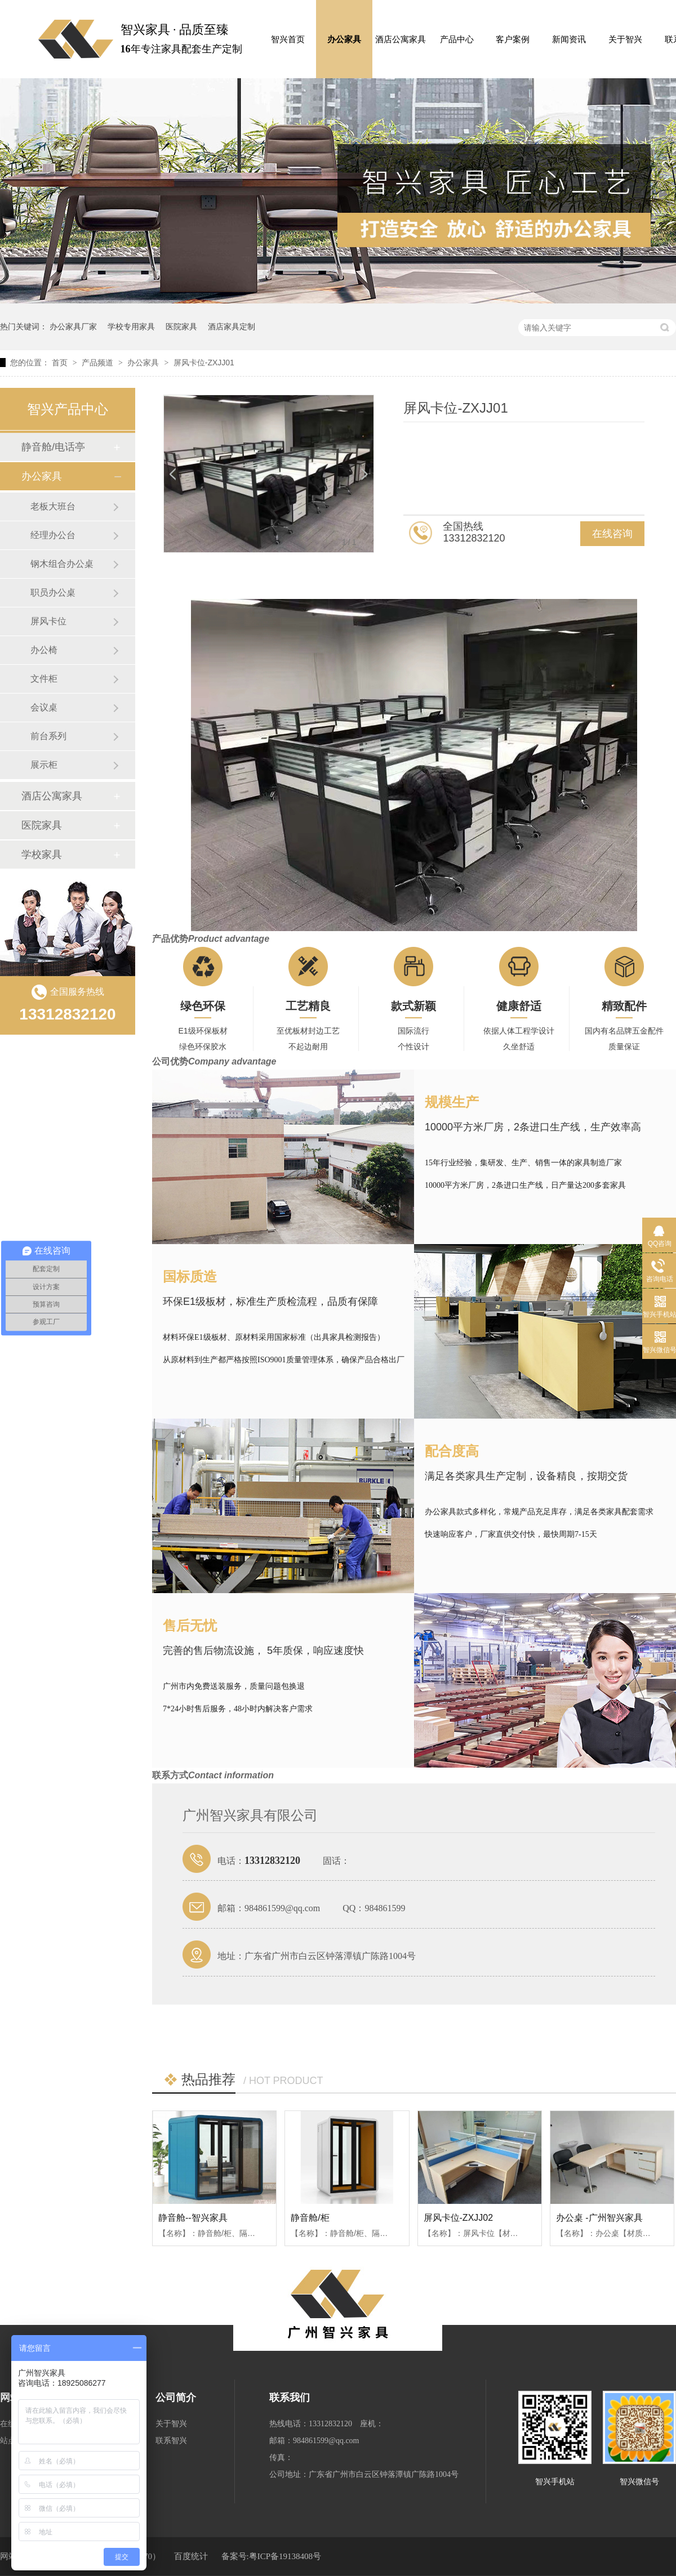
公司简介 (175, 2397)
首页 (61, 362)
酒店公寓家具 (400, 39)
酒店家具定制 (231, 326)
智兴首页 (288, 39)
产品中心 (457, 39)
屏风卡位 (48, 621)
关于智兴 (625, 39)
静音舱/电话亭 (53, 447)
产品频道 (98, 362)
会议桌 (43, 707)
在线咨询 (612, 533)
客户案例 (513, 39)
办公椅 (43, 650)
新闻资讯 (569, 39)
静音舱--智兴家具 (193, 2217)
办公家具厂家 (73, 326)
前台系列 (48, 736)
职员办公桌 (52, 592)
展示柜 (43, 765)
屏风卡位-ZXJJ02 (458, 2217)
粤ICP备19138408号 (285, 2556)
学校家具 (41, 854)
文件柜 (43, 678)
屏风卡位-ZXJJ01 (204, 362)
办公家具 (344, 39)
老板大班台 (52, 506)
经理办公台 (52, 535)
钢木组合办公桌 (62, 564)
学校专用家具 (131, 326)
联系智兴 (171, 2440)
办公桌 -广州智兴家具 (599, 2217)
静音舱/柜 (310, 2217)
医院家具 (181, 326)
